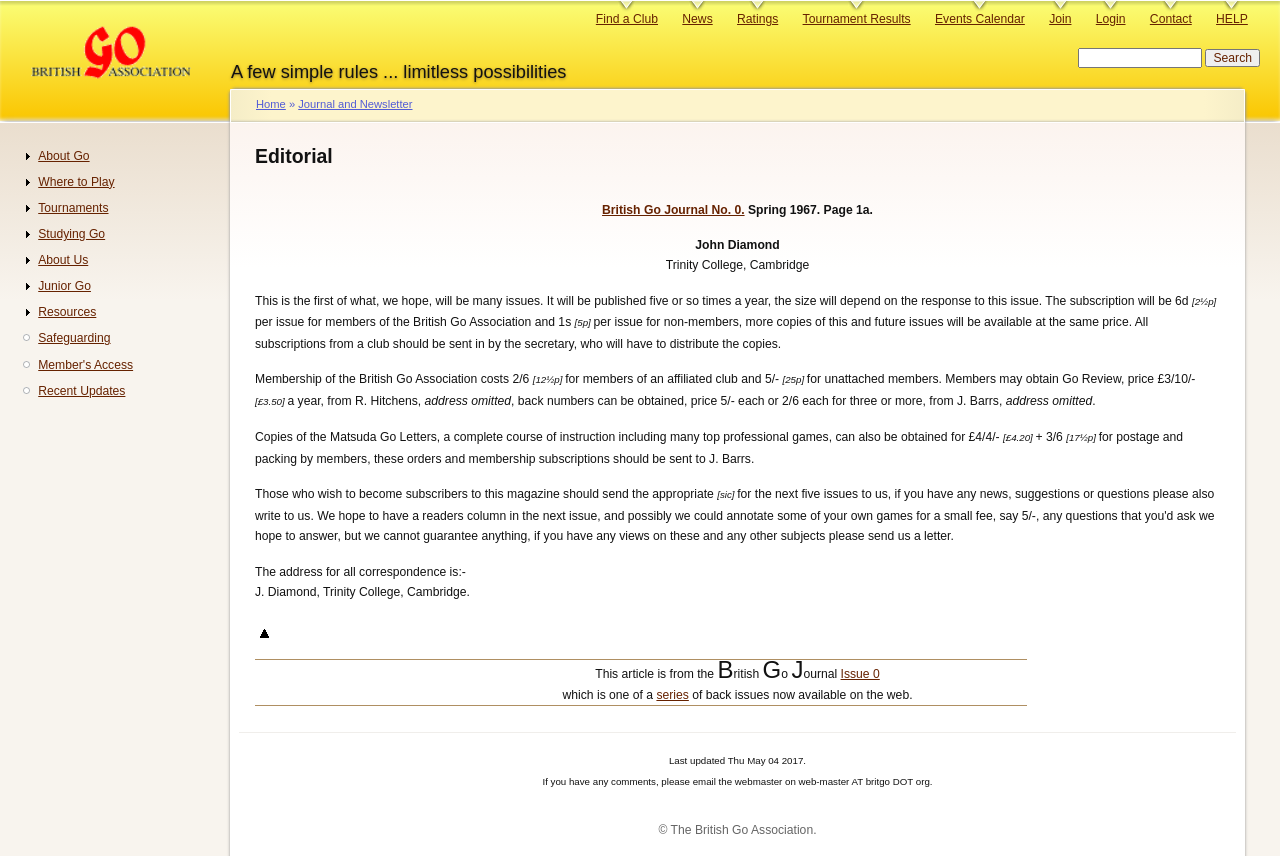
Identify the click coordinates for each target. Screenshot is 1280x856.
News (697, 19)
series (672, 695)
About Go (63, 156)
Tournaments (73, 208)
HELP (1232, 19)
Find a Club (627, 19)
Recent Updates (81, 391)
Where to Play (76, 182)
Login (1111, 19)
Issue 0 (860, 674)
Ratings (757, 19)
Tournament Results (857, 19)
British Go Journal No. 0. (673, 210)
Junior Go (64, 286)
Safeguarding (74, 338)
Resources (67, 312)
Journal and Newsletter (355, 104)
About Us (63, 260)
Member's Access (85, 365)
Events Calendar (980, 19)
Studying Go (71, 234)
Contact (1171, 19)
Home (271, 104)
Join (1060, 19)
